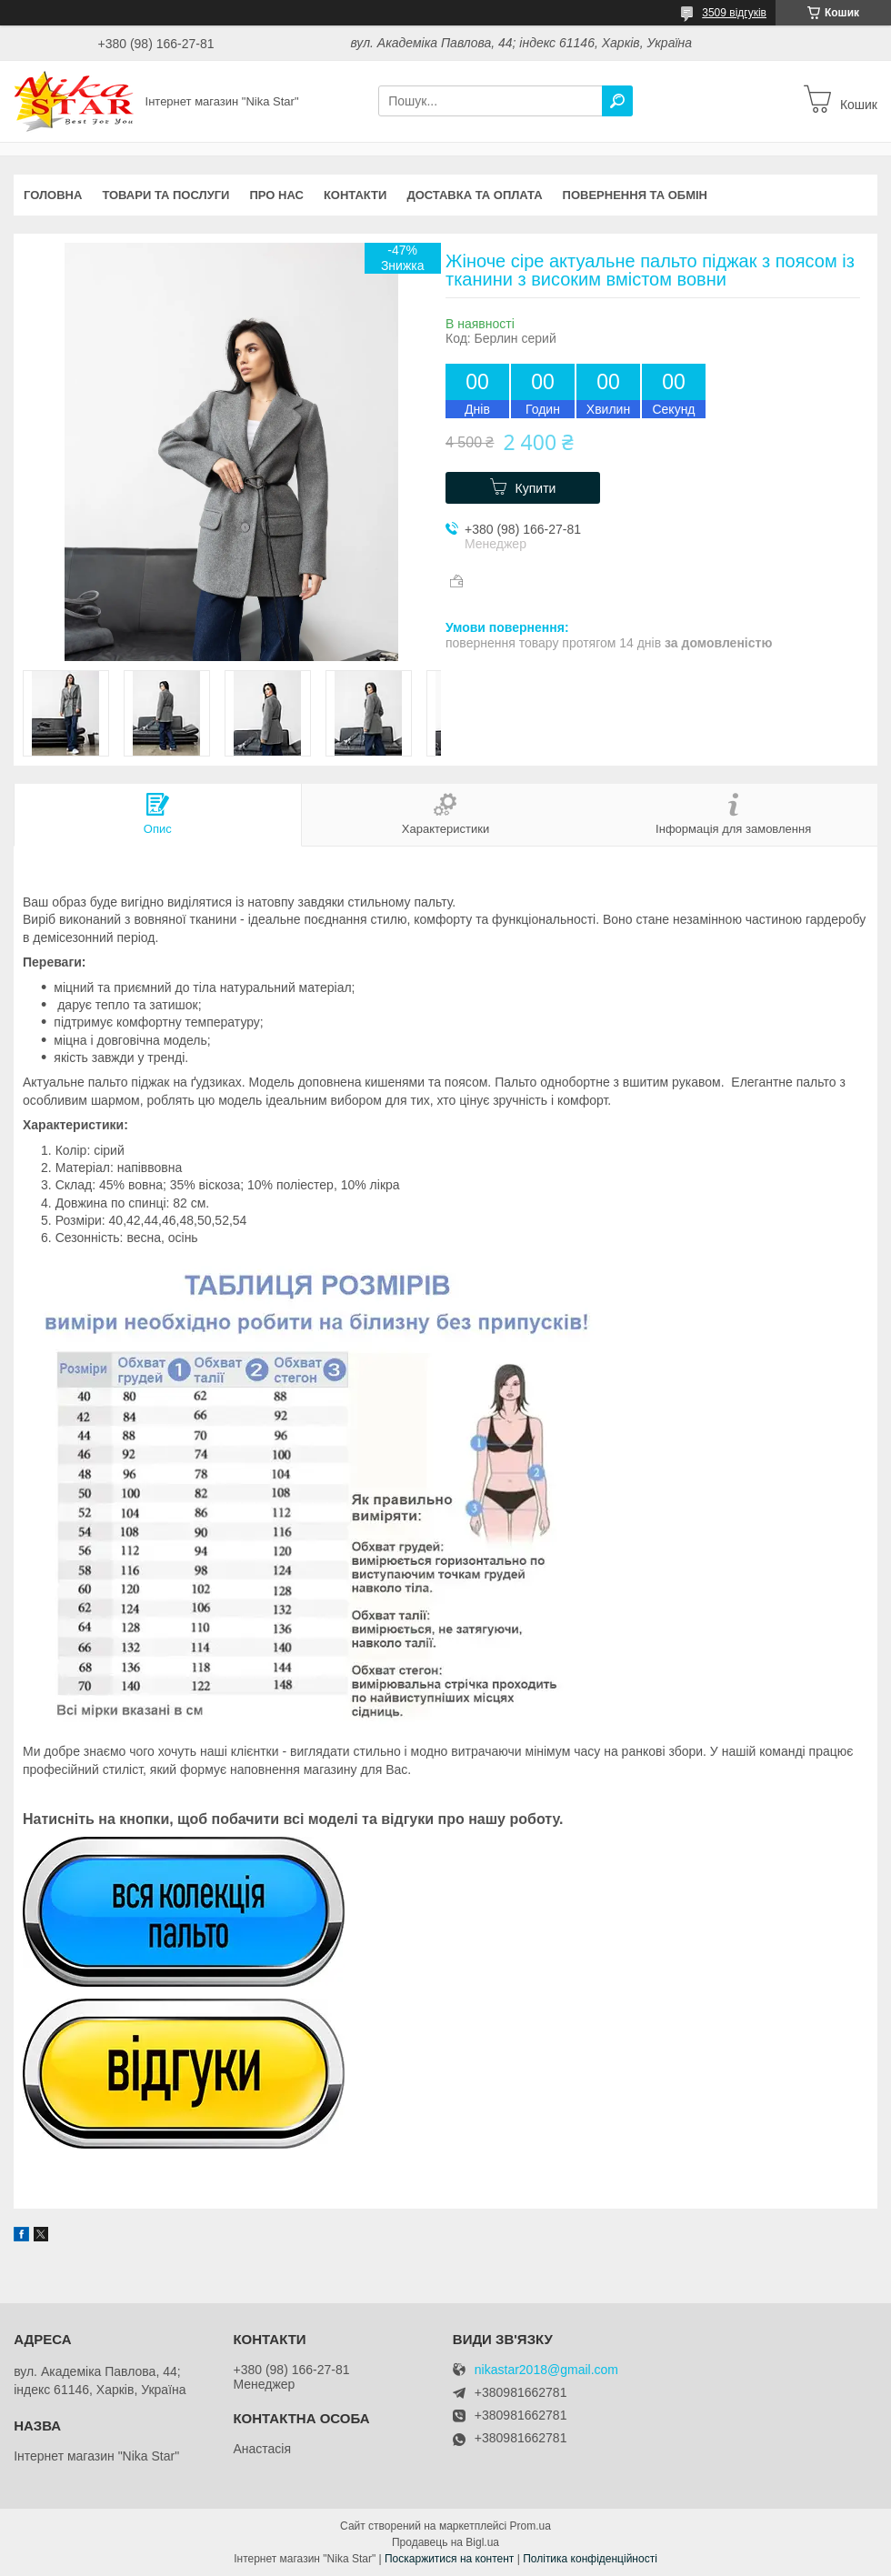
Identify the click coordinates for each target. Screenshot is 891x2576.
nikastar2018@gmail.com (546, 2370)
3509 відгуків (734, 12)
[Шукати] (617, 100)
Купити (536, 488)
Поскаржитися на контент (449, 2558)
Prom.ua (530, 2526)
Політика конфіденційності (590, 2558)
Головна (53, 195)
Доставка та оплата (474, 195)
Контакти (355, 195)
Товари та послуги (165, 195)
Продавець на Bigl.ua (445, 2542)
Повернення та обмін (635, 195)
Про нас (276, 195)
